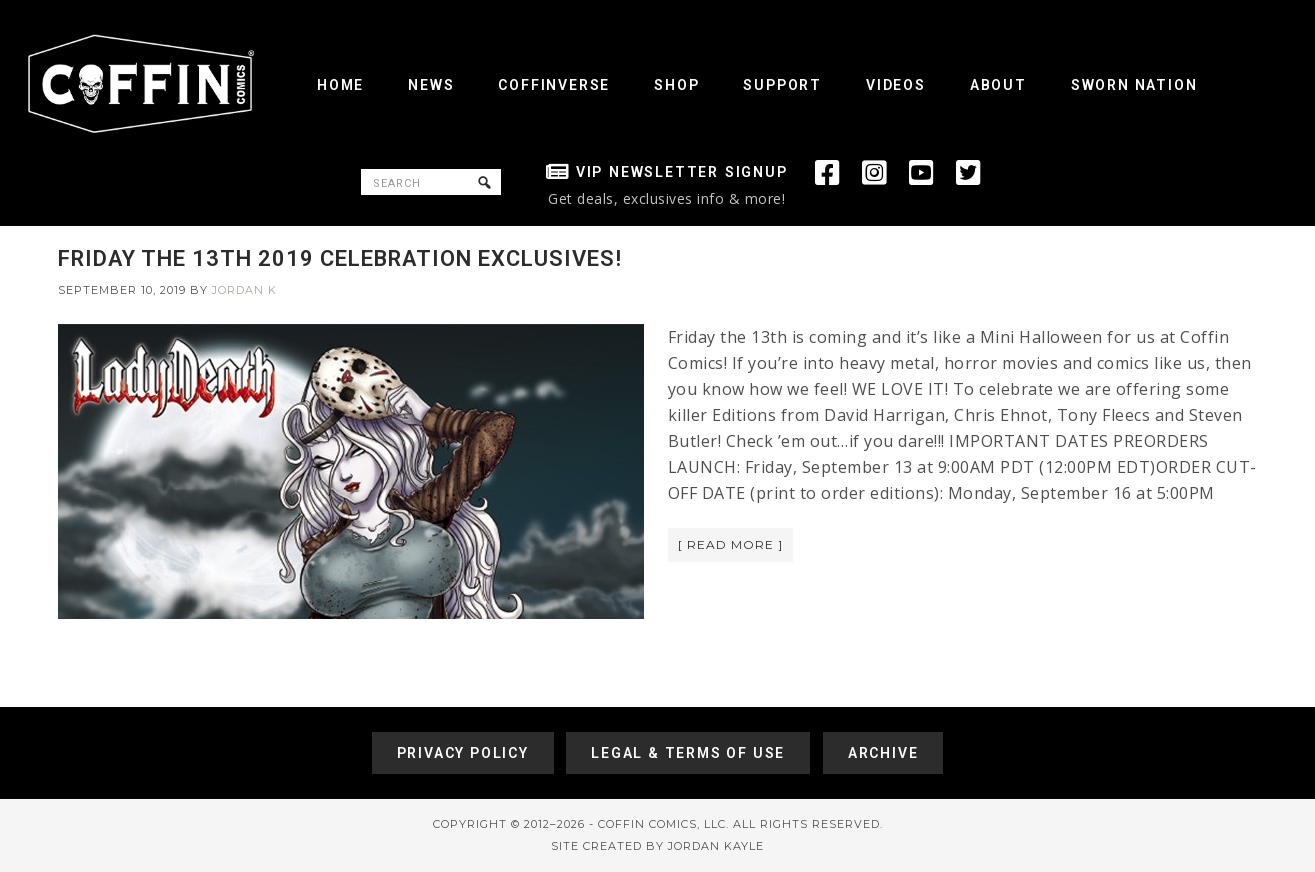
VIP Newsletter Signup (682, 172)
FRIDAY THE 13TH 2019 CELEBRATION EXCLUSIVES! (340, 258)
